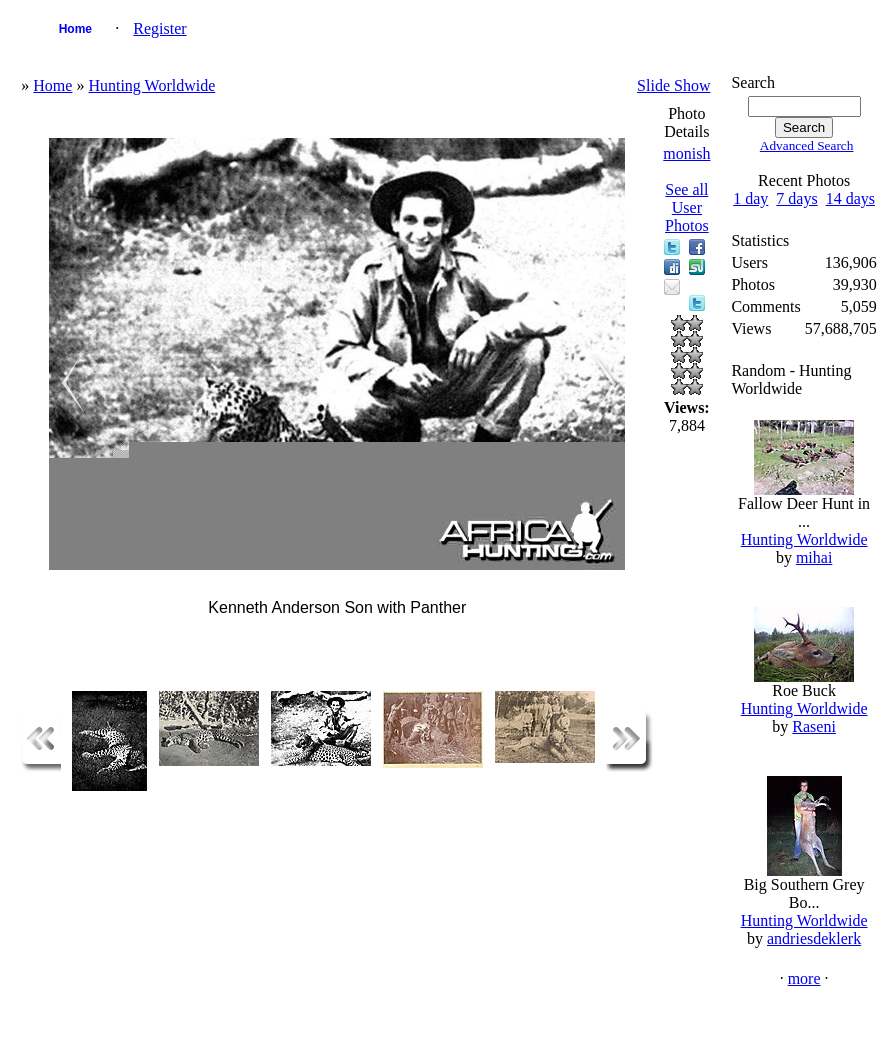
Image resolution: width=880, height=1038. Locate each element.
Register (159, 28)
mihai (814, 557)
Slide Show (673, 85)
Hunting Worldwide (151, 85)
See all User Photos (687, 207)
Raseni (814, 726)
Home (75, 29)
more (804, 978)
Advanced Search (807, 145)
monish (686, 153)
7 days (796, 198)
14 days (850, 198)
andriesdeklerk (814, 938)
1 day (750, 198)
